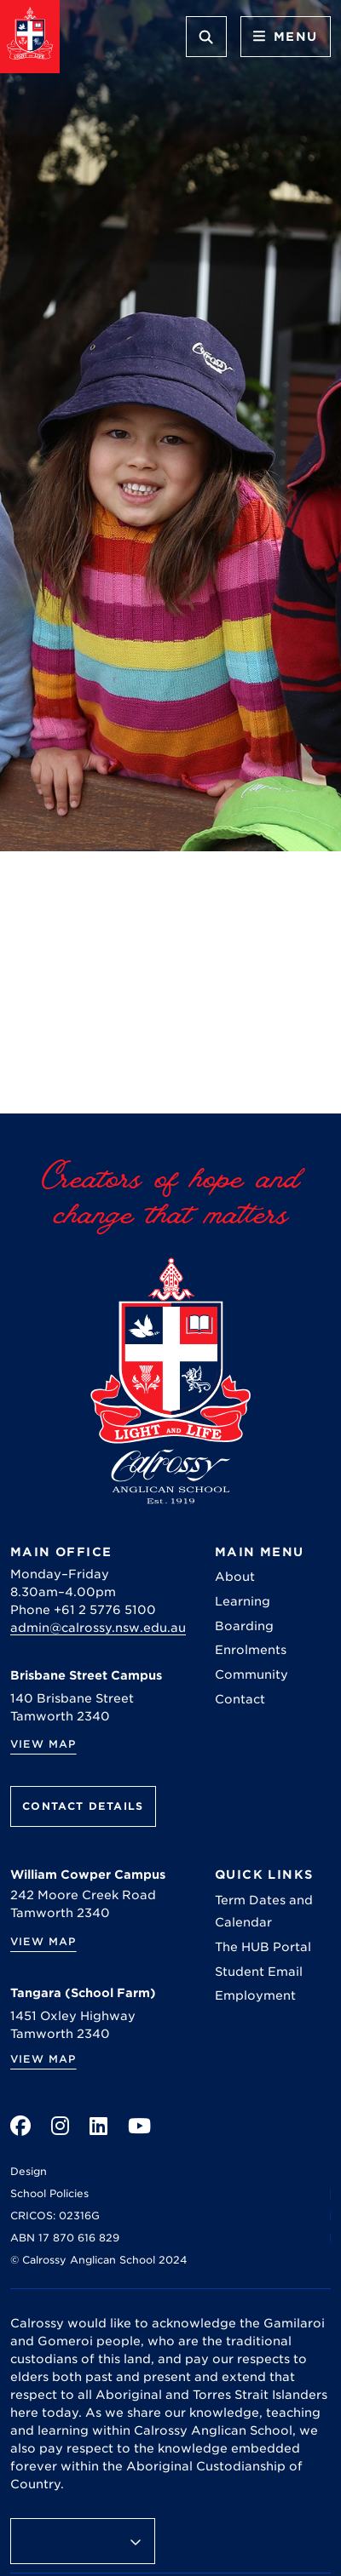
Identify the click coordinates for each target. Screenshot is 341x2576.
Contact (240, 1699)
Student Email (259, 1971)
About (235, 1576)
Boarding (244, 1626)
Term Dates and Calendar (264, 1911)
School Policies (49, 2193)
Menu (285, 36)
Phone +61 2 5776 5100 (83, 1610)
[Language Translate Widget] (82, 2541)
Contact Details (83, 1806)
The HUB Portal (263, 1947)
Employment (255, 1995)
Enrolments (250, 1650)
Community (251, 1674)
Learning (242, 1601)
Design (28, 2171)
